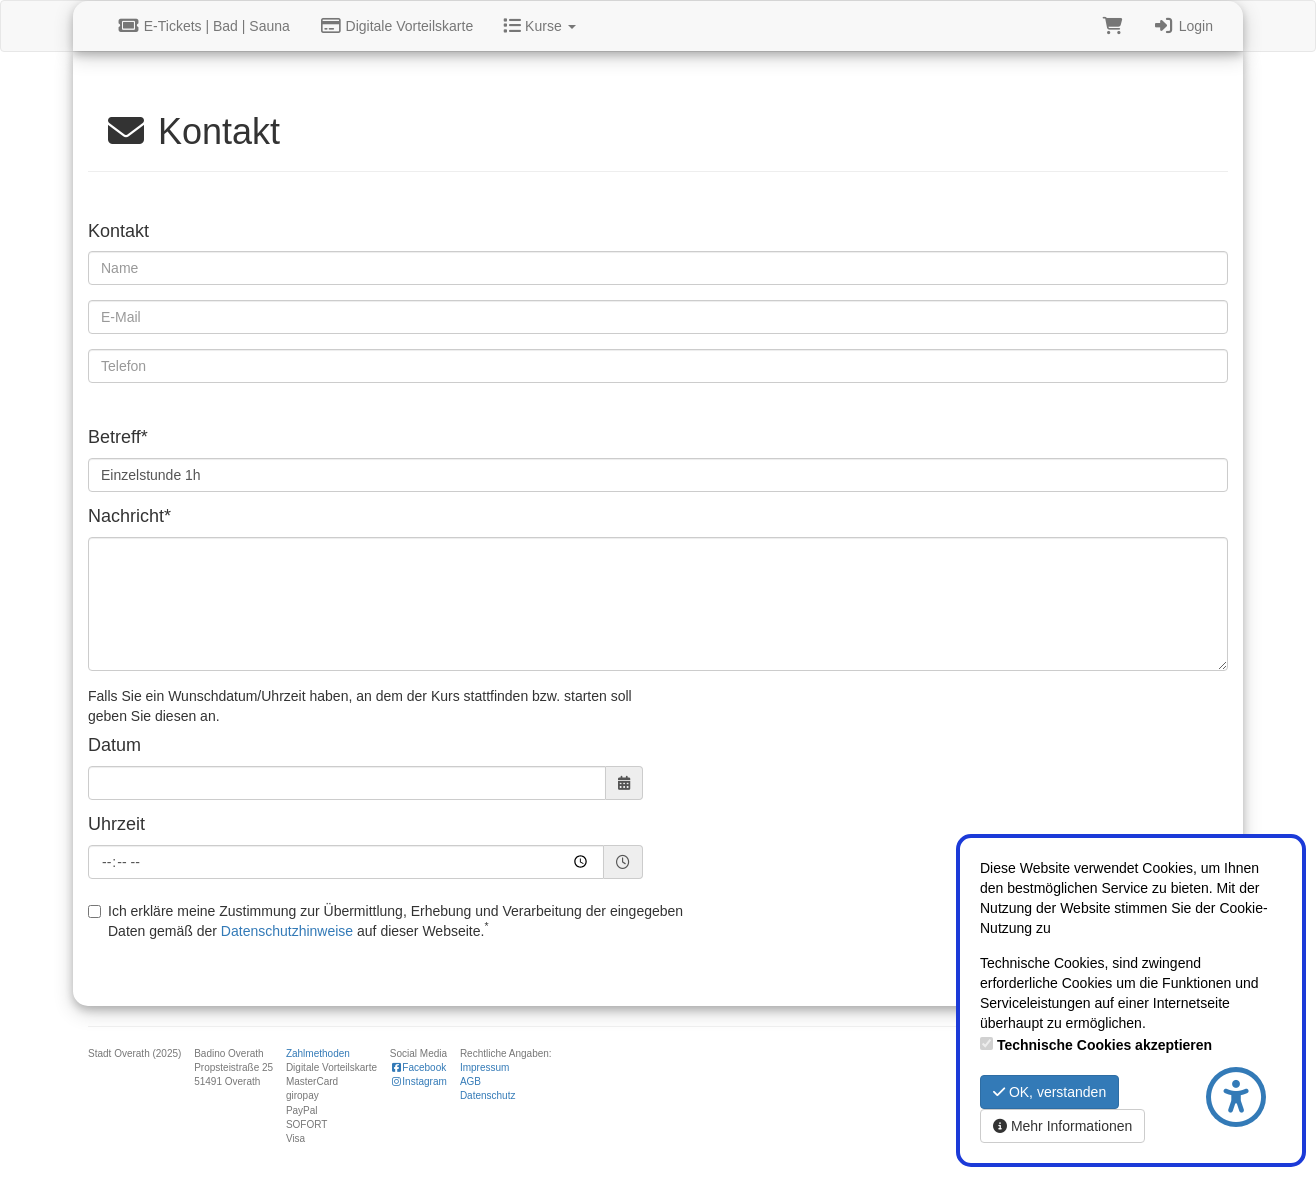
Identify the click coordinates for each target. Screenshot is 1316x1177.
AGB (470, 1081)
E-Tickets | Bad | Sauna (204, 26)
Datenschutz (488, 1095)
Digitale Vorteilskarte (396, 26)
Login (1183, 26)
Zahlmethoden (318, 1053)
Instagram (418, 1081)
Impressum (484, 1067)
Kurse (539, 26)
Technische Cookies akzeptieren (1104, 1045)
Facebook (418, 1067)
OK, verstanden (1049, 1092)
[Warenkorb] (1113, 26)
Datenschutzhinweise (287, 931)
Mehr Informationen (1062, 1126)
